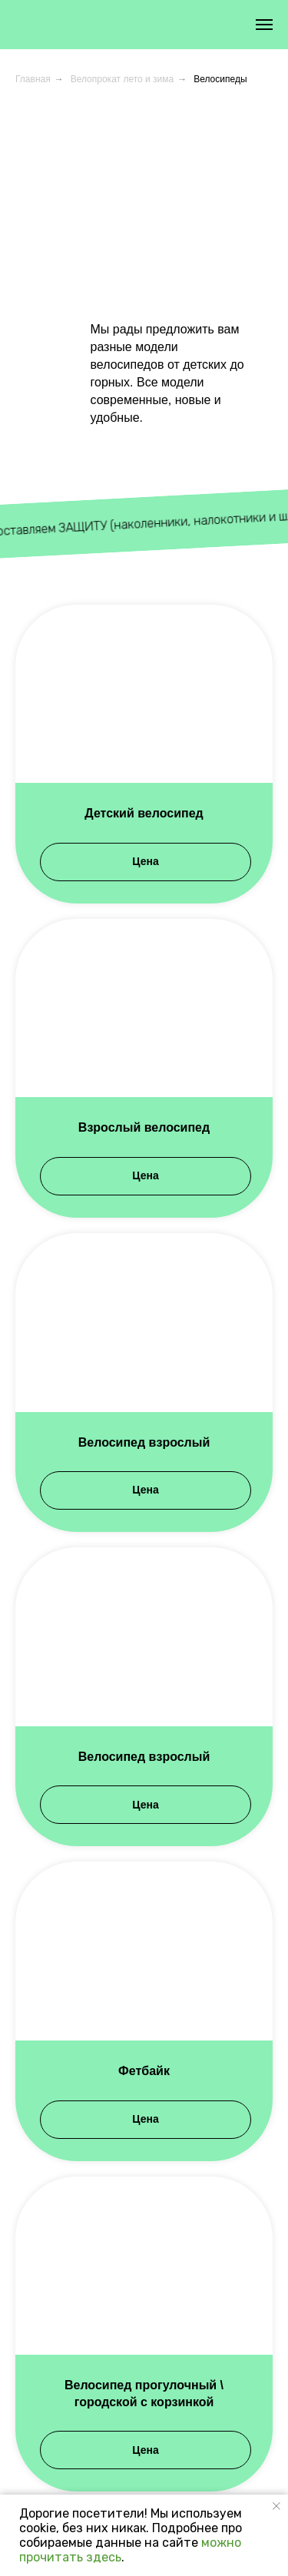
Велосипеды (220, 79)
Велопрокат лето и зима (122, 79)
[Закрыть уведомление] (276, 2506)
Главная (33, 79)
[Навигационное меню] (264, 24)
